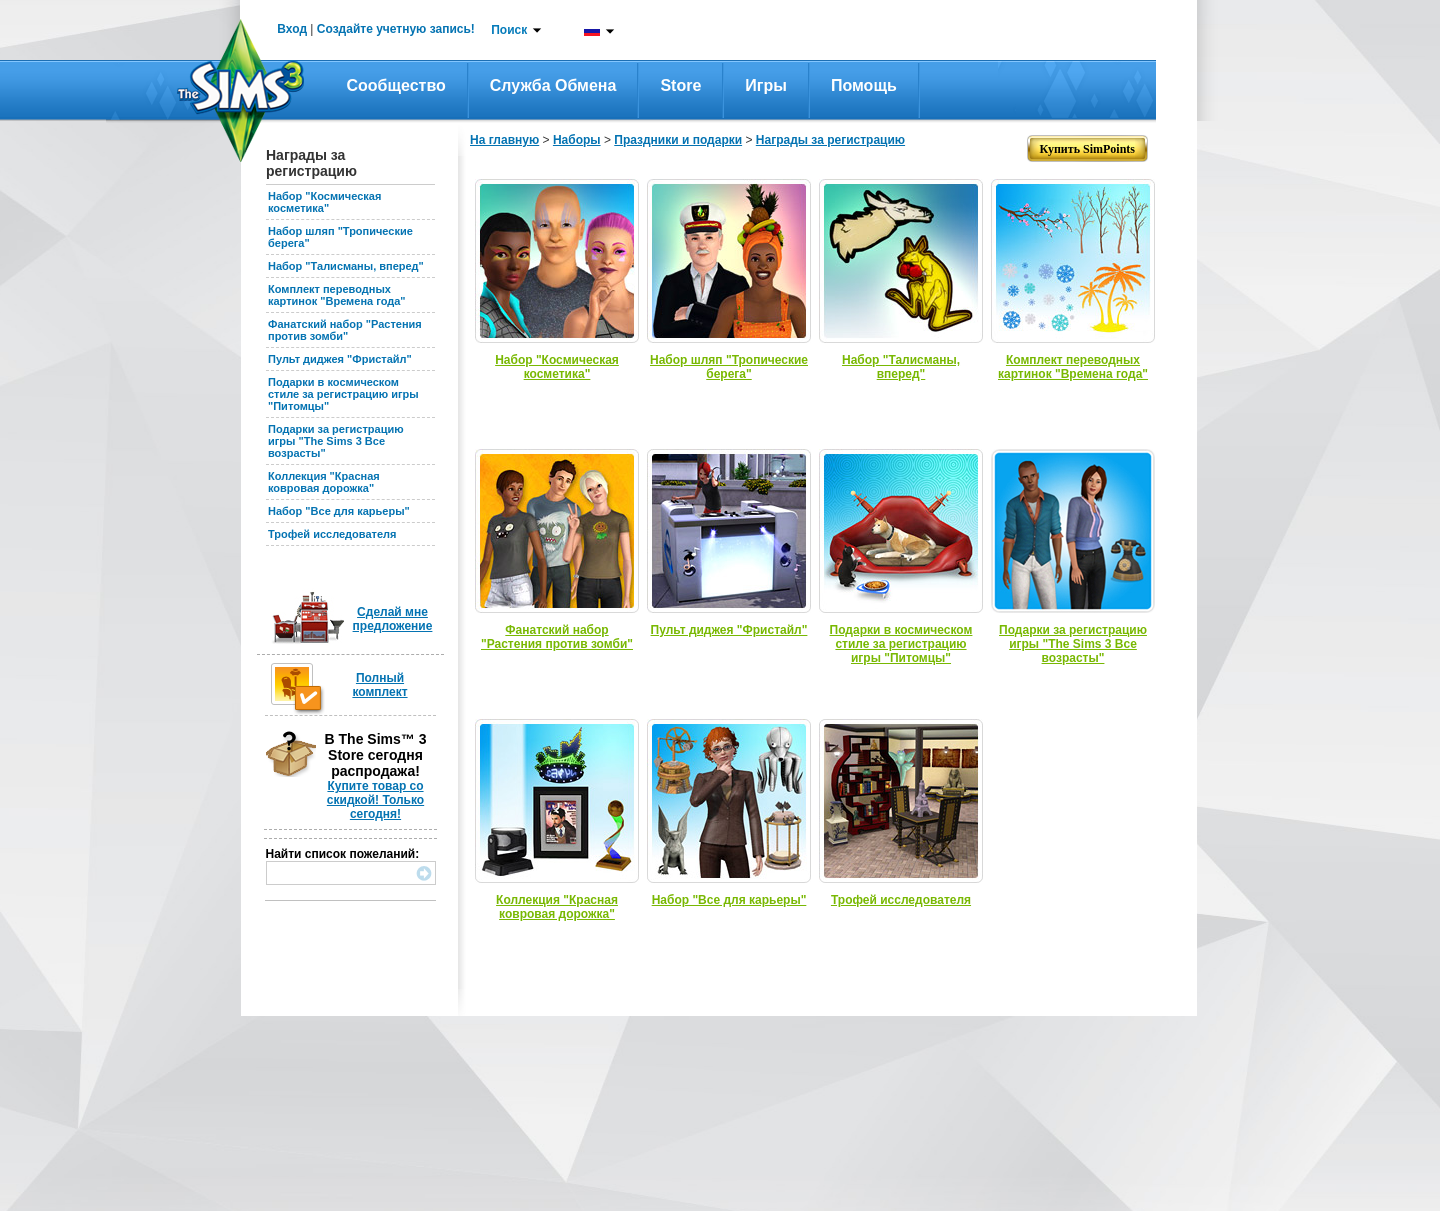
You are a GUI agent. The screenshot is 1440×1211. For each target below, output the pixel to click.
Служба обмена (553, 85)
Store (680, 85)
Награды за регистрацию (830, 140)
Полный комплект (379, 685)
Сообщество (396, 85)
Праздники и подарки (678, 140)
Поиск (509, 30)
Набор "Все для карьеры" (339, 511)
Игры (766, 85)
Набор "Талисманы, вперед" (346, 266)
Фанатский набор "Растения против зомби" (345, 330)
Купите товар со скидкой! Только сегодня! (375, 800)
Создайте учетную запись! (396, 29)
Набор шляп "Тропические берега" (729, 367)
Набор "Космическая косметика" (324, 202)
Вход (292, 29)
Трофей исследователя (332, 534)
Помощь (864, 85)
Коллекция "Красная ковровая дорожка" (324, 482)
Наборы (577, 140)
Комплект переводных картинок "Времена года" (337, 295)
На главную (504, 140)
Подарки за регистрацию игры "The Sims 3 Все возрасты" (336, 441)
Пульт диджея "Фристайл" (340, 359)
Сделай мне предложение (393, 619)
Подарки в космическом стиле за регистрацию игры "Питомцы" (343, 394)
